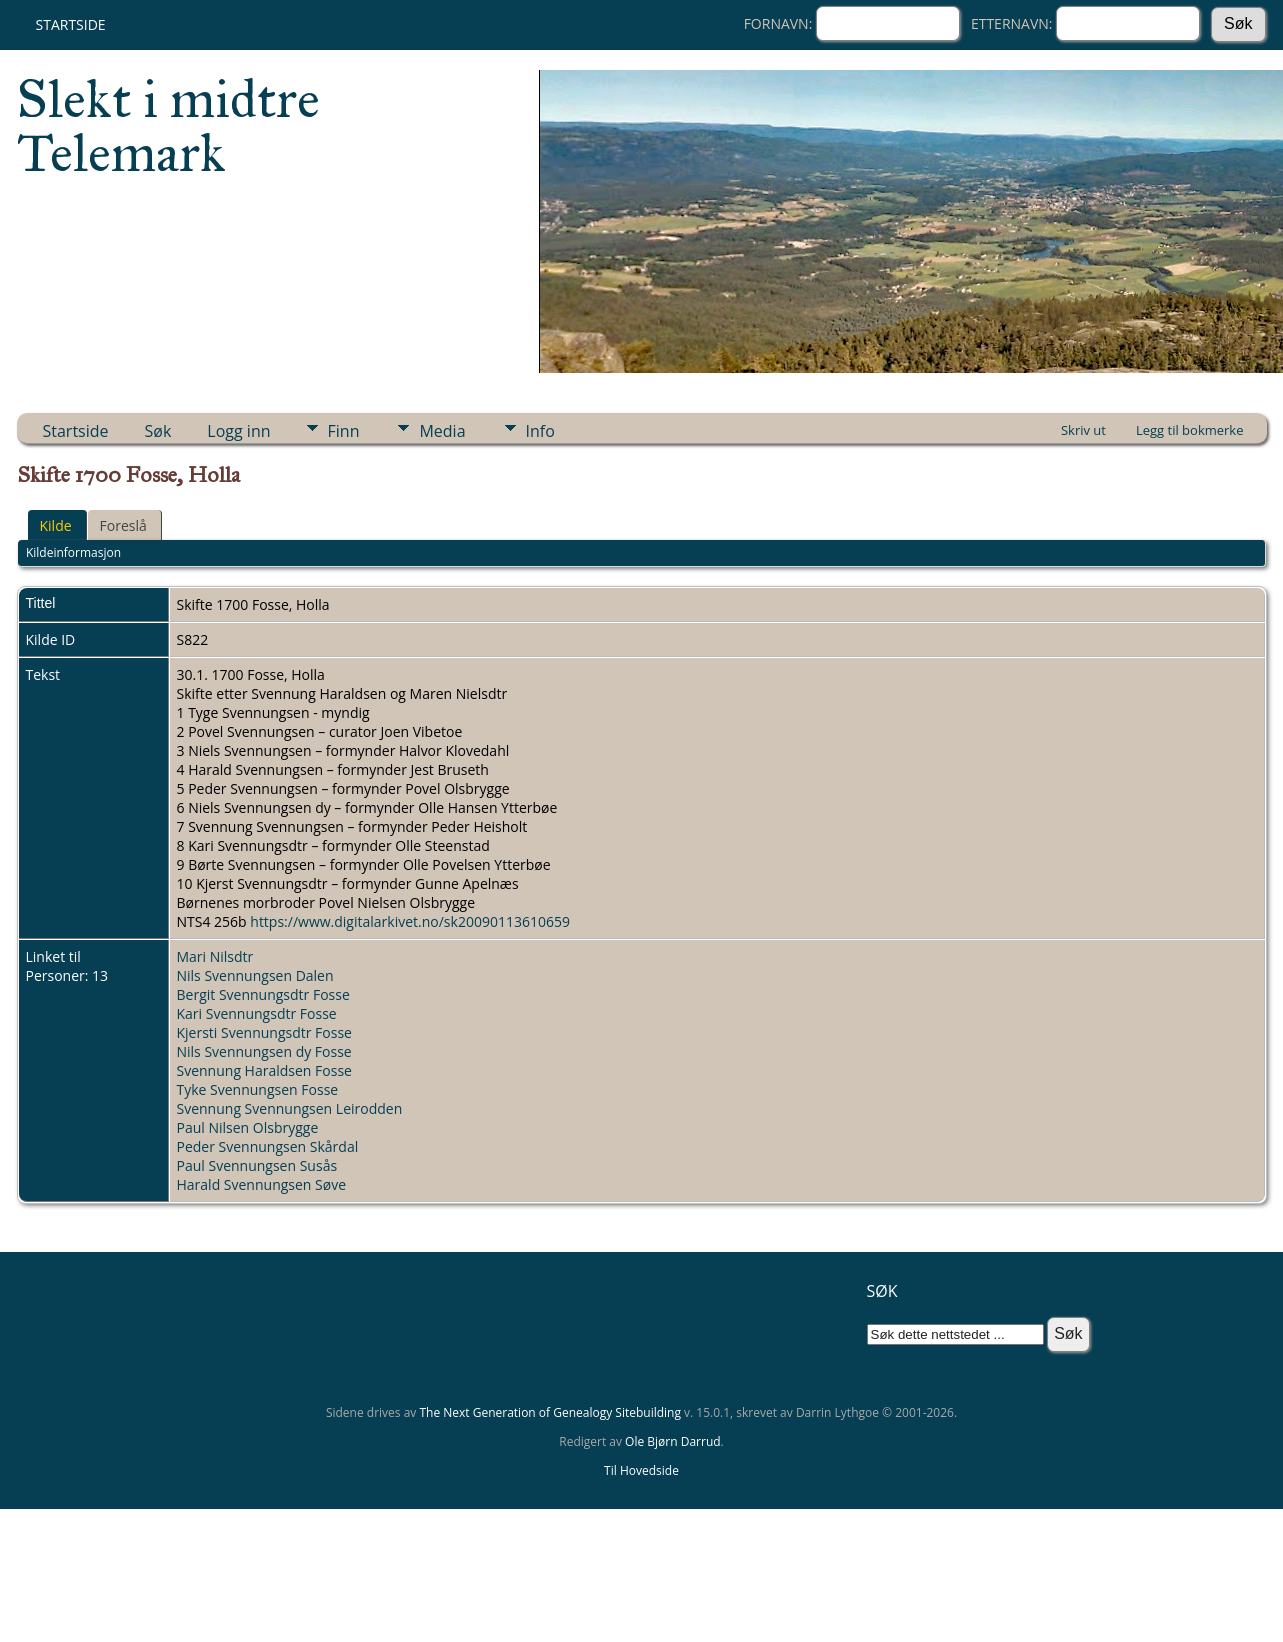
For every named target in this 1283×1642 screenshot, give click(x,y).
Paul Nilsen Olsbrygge (248, 1127)
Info (540, 431)
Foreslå (123, 525)
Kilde (56, 525)
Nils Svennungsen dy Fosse (264, 1051)
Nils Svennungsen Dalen (255, 975)
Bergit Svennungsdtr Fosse (263, 994)
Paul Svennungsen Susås (257, 1165)
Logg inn (238, 431)
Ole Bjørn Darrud (672, 1441)
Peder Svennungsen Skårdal (268, 1146)
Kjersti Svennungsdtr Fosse (264, 1032)
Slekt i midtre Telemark (168, 126)
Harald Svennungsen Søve (262, 1184)
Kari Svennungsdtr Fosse (257, 1013)
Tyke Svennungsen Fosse (258, 1089)
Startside (71, 24)
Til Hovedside (641, 1470)
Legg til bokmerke (1190, 430)
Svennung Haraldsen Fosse (264, 1070)
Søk (158, 431)
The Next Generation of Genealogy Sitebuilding (550, 1412)
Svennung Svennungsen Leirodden (290, 1108)
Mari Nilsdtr (215, 956)
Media (442, 431)
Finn (344, 431)
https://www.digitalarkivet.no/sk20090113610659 (410, 921)
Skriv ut (1083, 430)
